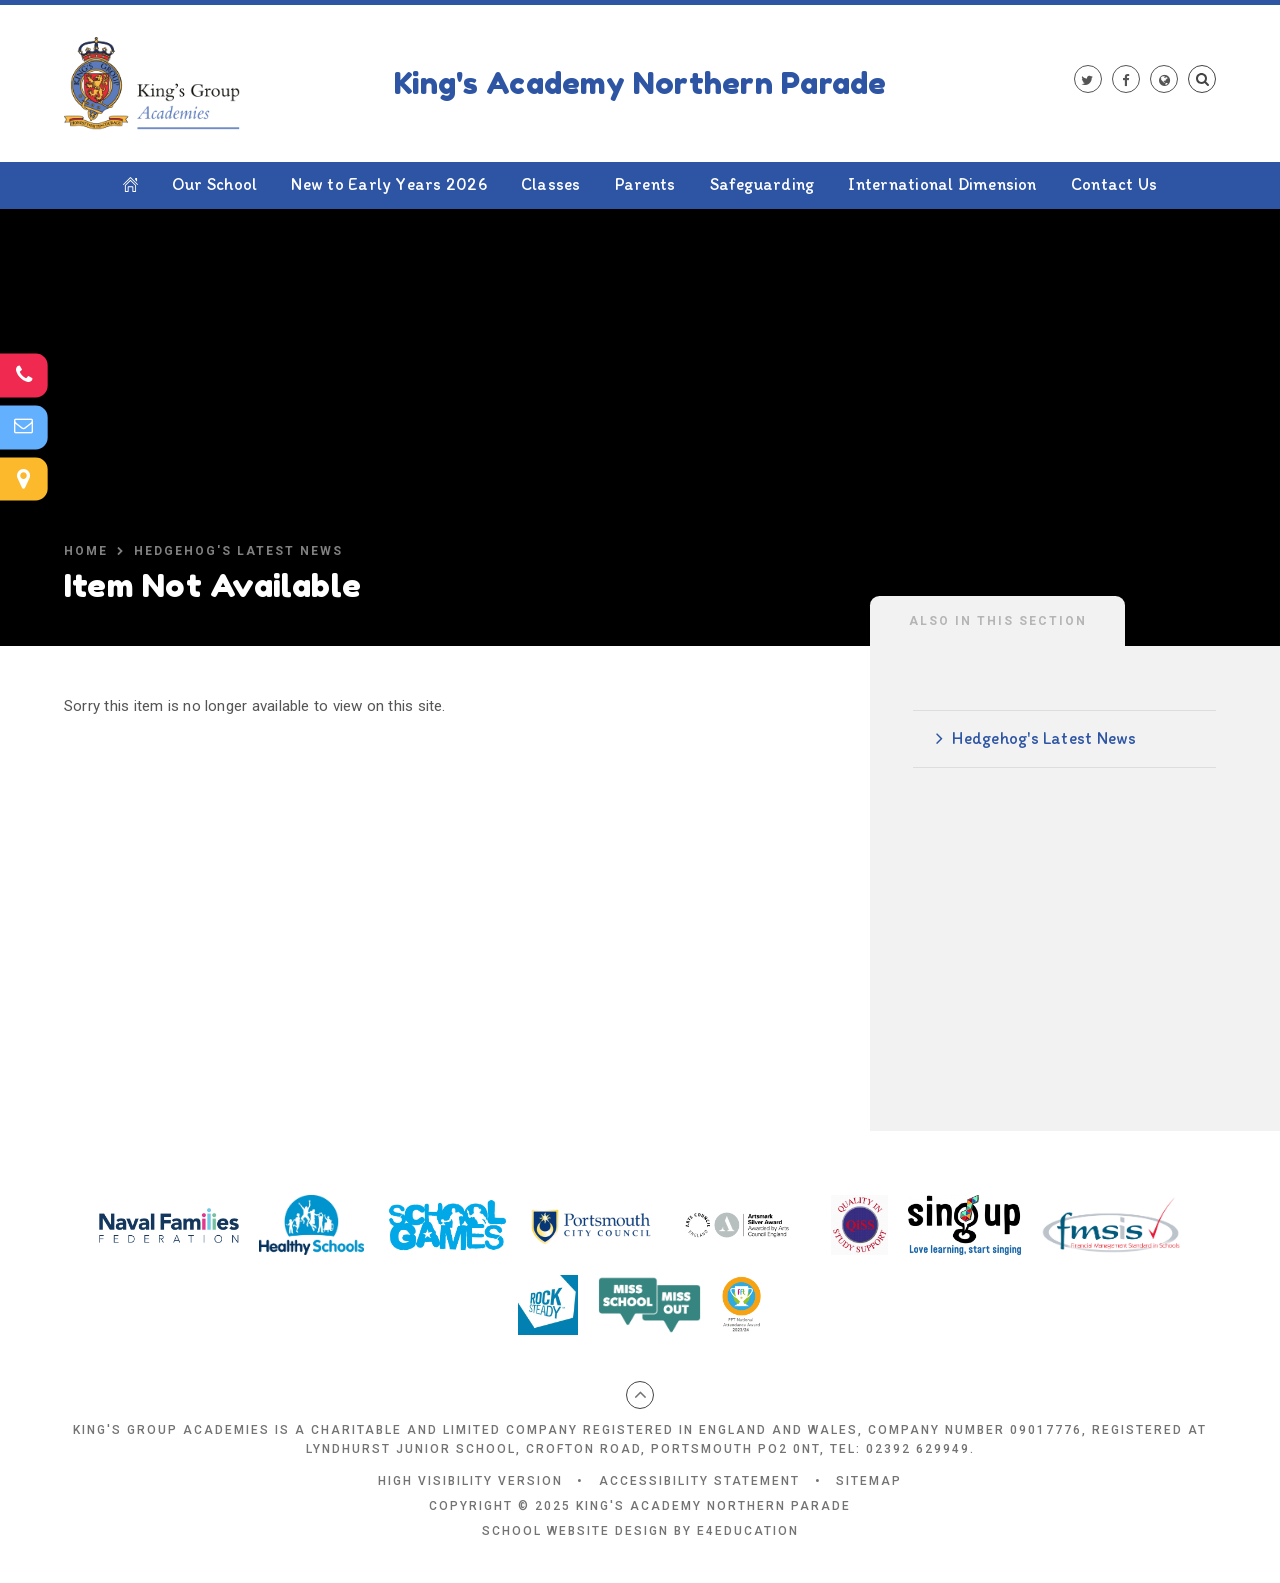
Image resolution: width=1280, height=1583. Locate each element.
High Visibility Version (470, 1481)
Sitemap (869, 1481)
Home (86, 551)
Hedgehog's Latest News (238, 551)
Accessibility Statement (699, 1481)
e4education (748, 1531)
